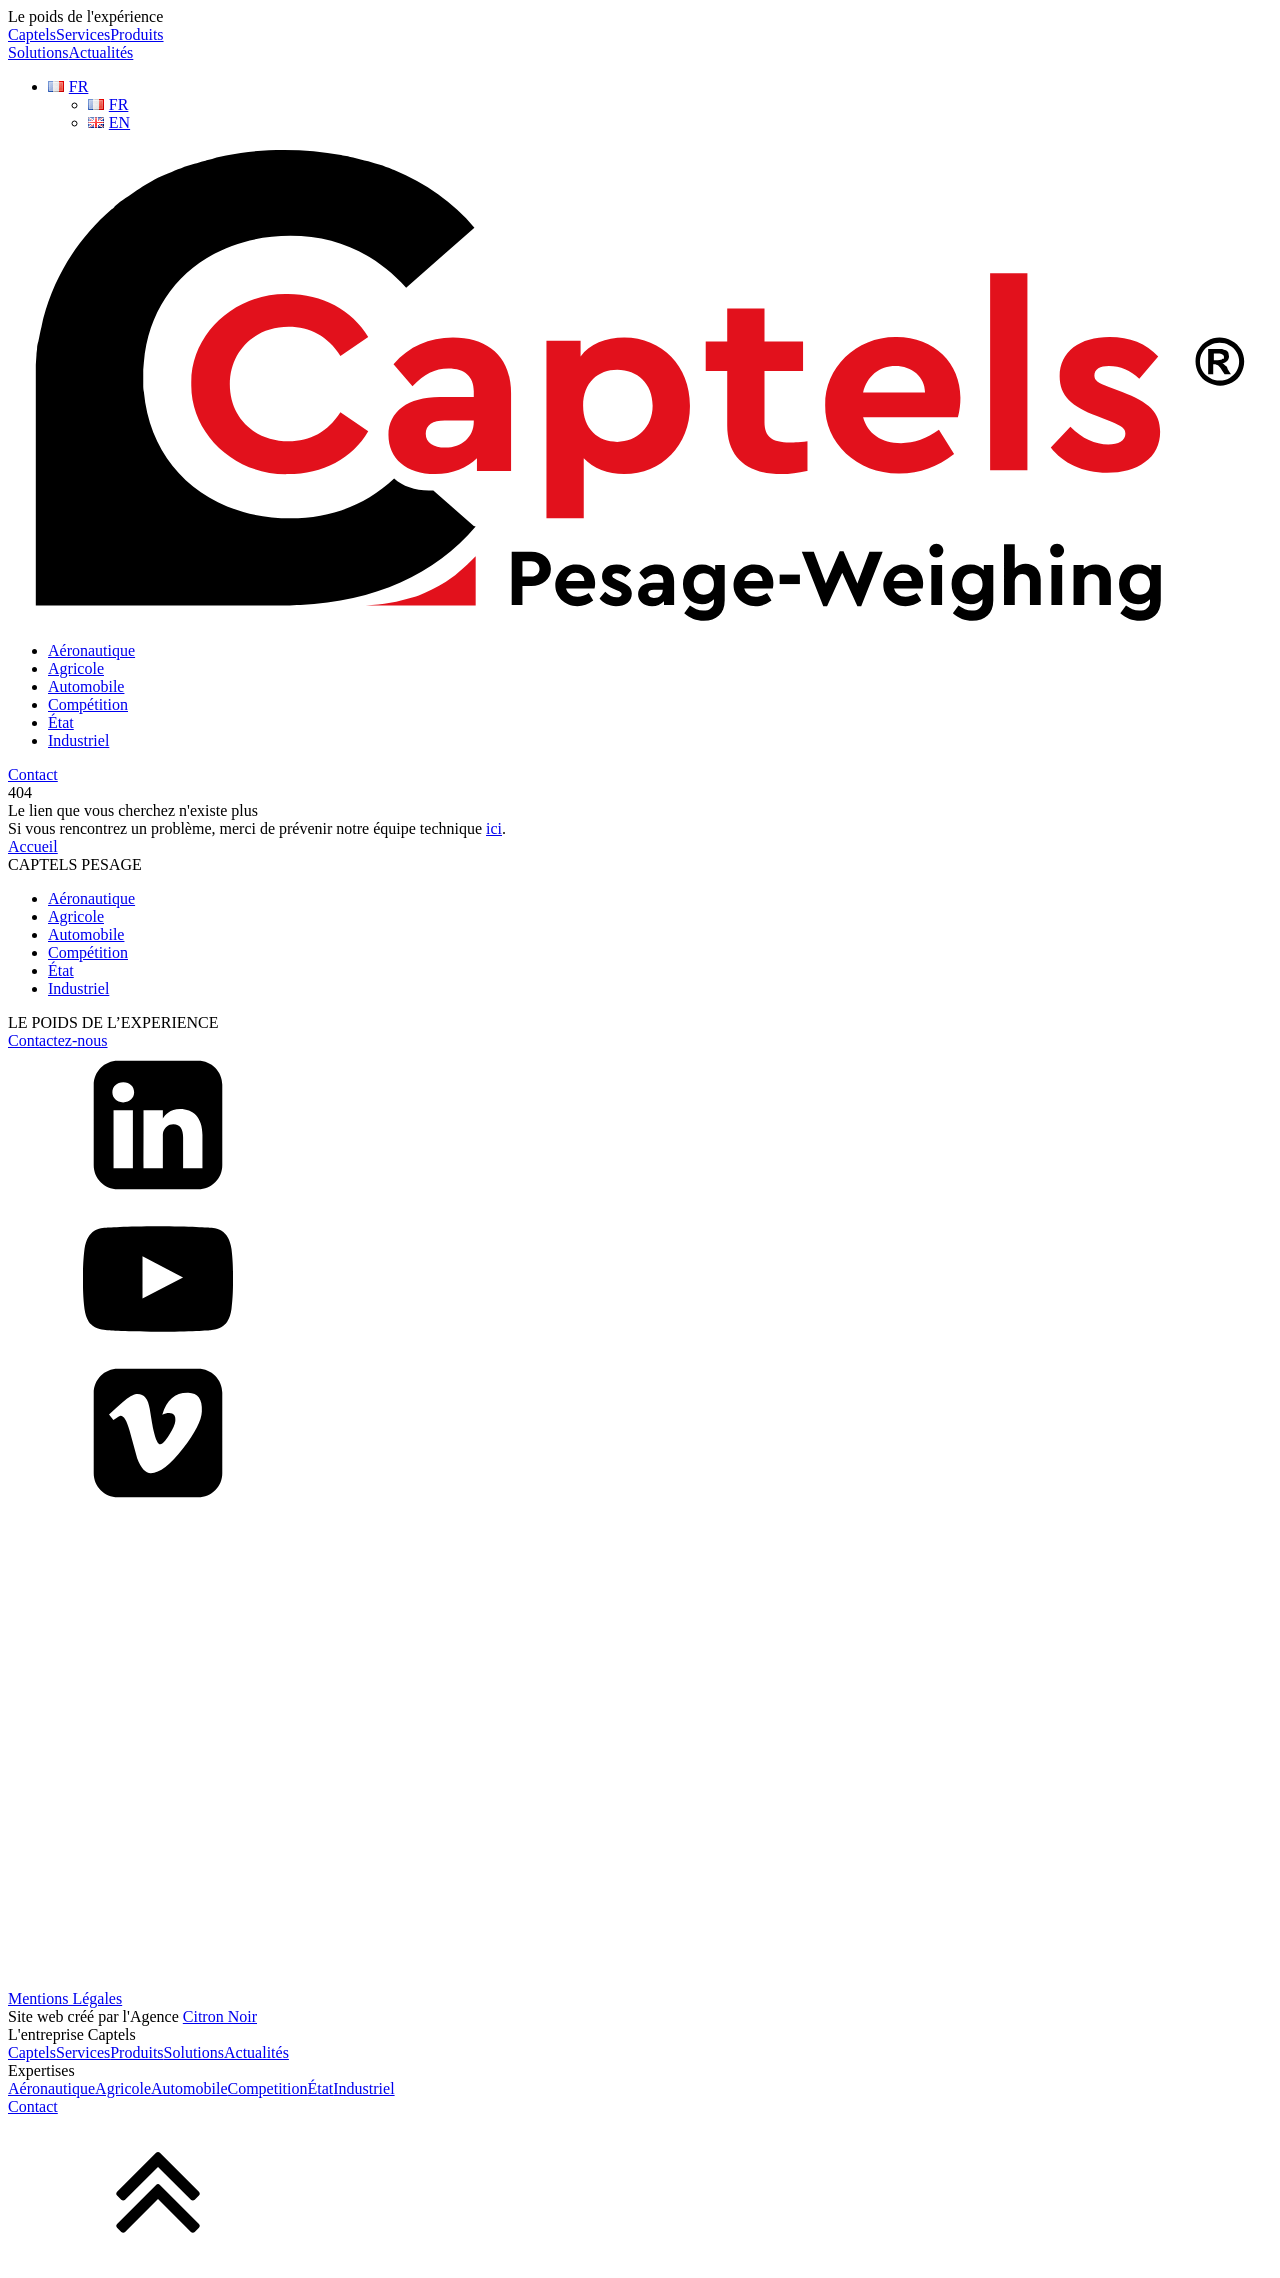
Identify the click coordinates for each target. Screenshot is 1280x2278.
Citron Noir (220, 2016)
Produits (136, 34)
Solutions (38, 52)
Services (83, 34)
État (61, 722)
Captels (32, 34)
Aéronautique (91, 650)
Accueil (33, 846)
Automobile (86, 686)
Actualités (100, 52)
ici (494, 828)
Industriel (78, 740)
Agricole (76, 668)
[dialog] (640, 2071)
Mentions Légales (65, 1998)
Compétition (88, 704)
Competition (268, 2088)
